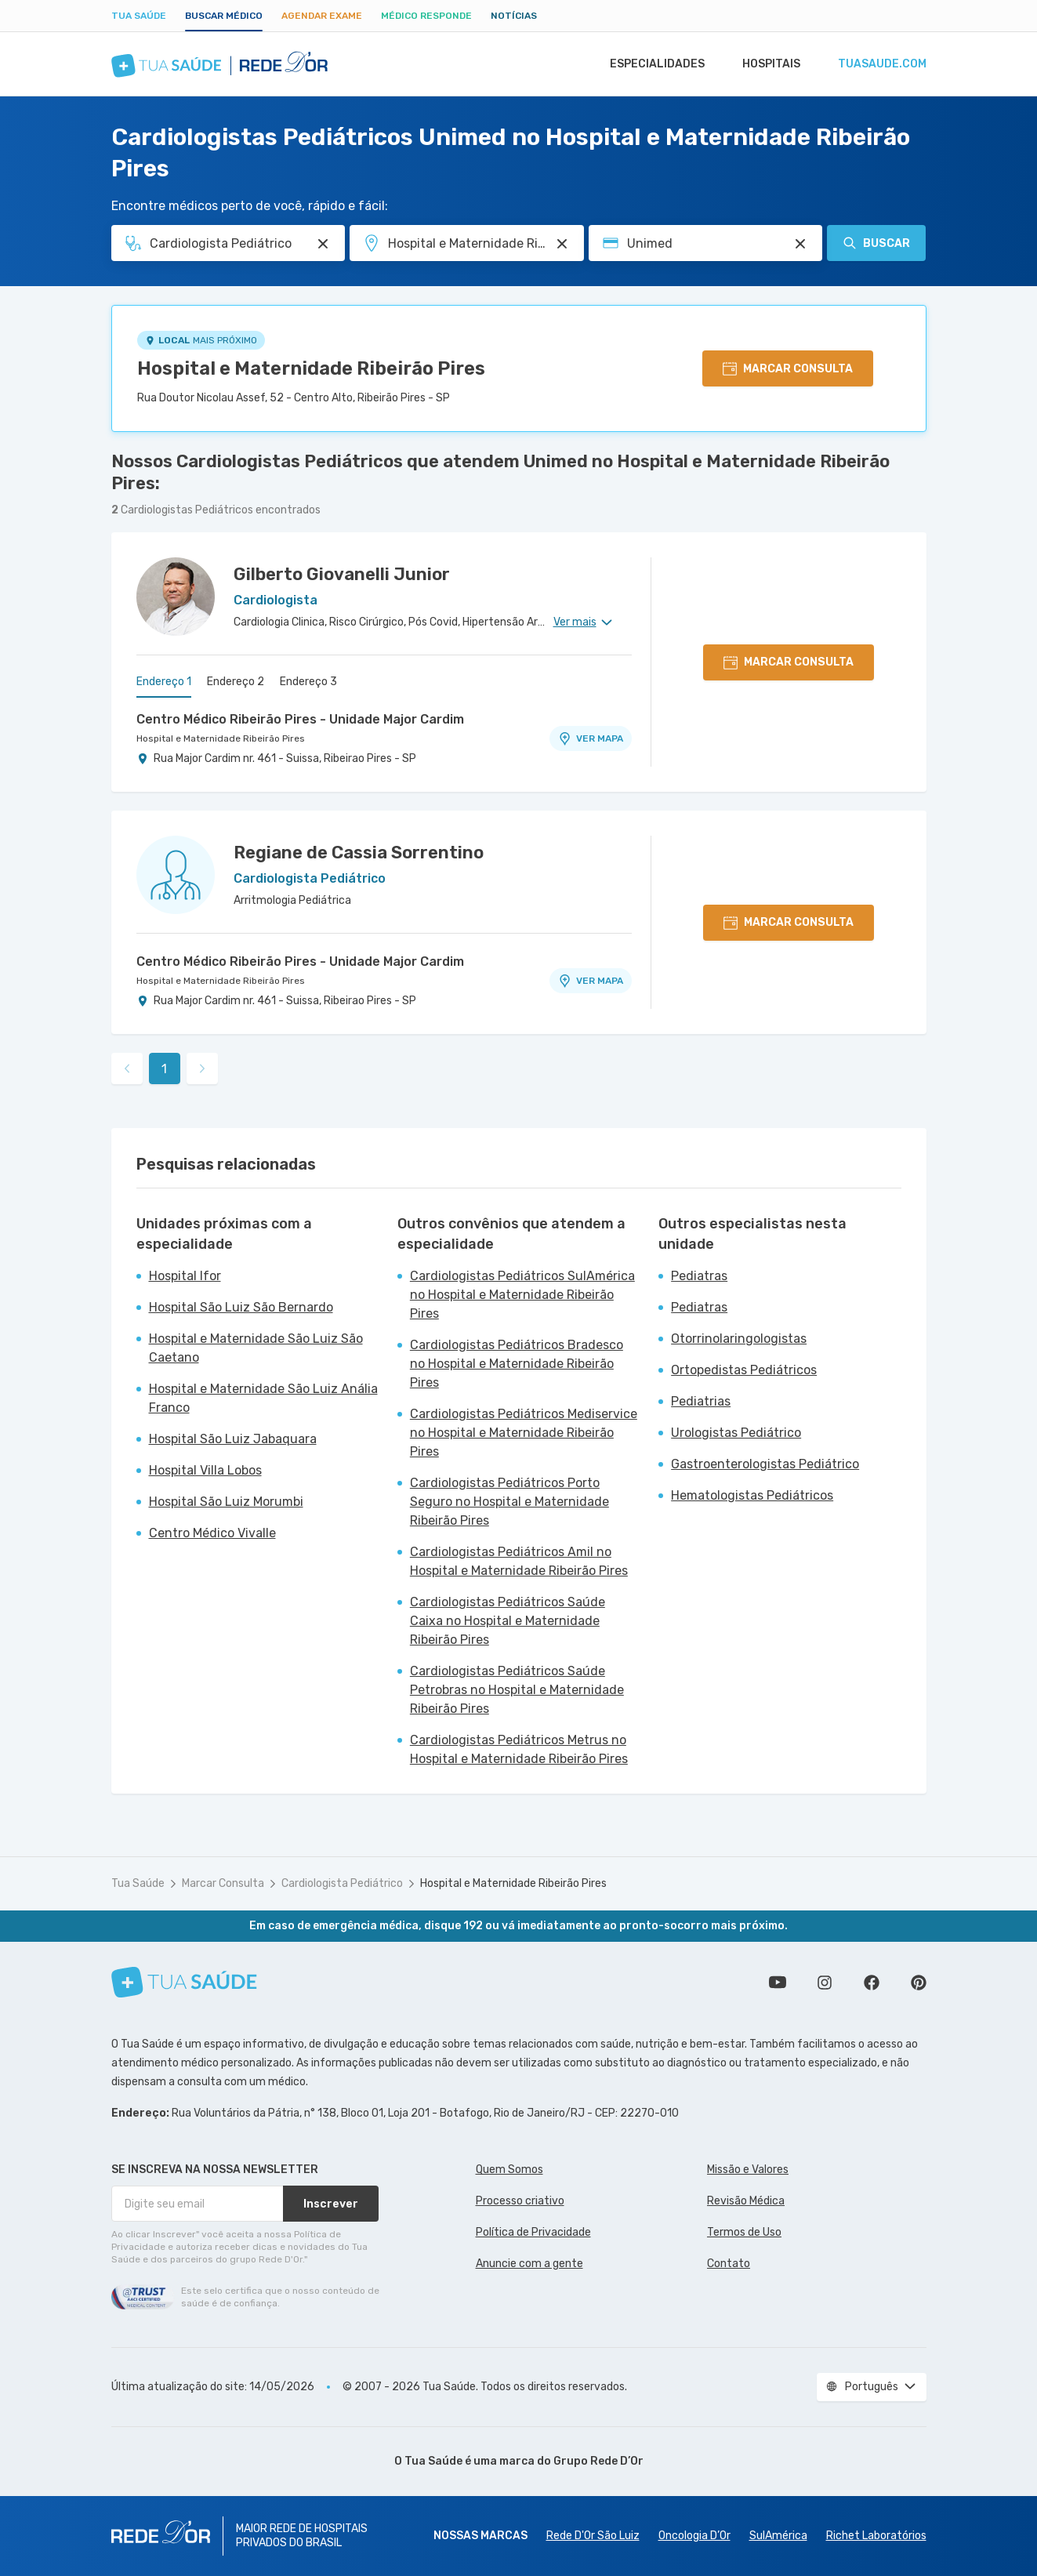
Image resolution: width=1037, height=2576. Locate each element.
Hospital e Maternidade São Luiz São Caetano (256, 1348)
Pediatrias (701, 1401)
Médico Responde (426, 15)
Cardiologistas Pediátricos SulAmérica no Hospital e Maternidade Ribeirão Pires (522, 1294)
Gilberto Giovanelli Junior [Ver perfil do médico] (342, 574)
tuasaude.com (881, 64)
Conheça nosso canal (777, 1982)
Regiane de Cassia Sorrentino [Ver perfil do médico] (359, 852)
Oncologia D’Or (694, 2535)
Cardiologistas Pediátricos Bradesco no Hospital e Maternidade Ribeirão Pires (516, 1363)
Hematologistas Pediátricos (752, 1495)
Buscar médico (224, 15)
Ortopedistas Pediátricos (744, 1369)
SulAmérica (778, 2535)
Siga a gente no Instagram (824, 1982)
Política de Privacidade (533, 2232)
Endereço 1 (163, 681)
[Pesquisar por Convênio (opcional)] (800, 243)
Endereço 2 (235, 681)
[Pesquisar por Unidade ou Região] (562, 243)
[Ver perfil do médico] (175, 596)
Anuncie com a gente (529, 2263)
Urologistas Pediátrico (736, 1432)
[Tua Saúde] (184, 1982)
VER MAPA (590, 738)
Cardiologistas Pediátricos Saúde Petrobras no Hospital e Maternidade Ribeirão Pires (517, 1690)
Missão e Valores (748, 2169)
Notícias (514, 15)
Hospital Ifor (185, 1275)
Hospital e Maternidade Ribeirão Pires (311, 368)
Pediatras (699, 1275)
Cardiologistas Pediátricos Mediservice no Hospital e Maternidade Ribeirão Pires (523, 1432)
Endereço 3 (308, 681)
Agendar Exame (321, 15)
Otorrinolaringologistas (739, 1338)
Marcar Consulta (223, 1883)
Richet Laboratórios (876, 2535)
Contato (728, 2263)
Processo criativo (520, 2201)
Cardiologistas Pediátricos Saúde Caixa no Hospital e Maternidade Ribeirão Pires (507, 1621)
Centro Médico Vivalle (212, 1533)
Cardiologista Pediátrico (342, 1883)
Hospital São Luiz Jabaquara (233, 1438)
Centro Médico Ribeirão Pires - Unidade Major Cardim (300, 719)
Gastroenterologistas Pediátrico (765, 1464)
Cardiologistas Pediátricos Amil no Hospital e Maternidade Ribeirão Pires (519, 1561)
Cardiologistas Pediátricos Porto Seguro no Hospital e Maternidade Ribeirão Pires (509, 1501)
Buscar (876, 243)
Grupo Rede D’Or (598, 2461)
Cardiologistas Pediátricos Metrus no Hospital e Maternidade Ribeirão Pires (519, 1749)
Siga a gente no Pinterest (918, 1982)
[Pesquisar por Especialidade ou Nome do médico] (323, 243)
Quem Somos (509, 2169)
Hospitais (767, 64)
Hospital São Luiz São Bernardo (241, 1307)
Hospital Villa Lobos (205, 1470)
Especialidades (649, 64)
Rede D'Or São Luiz (593, 2535)
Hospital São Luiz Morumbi (226, 1501)
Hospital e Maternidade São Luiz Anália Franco (263, 1398)
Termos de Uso (744, 2232)
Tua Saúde (138, 15)
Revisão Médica (746, 2201)
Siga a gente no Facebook (871, 1982)
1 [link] (164, 1068)
